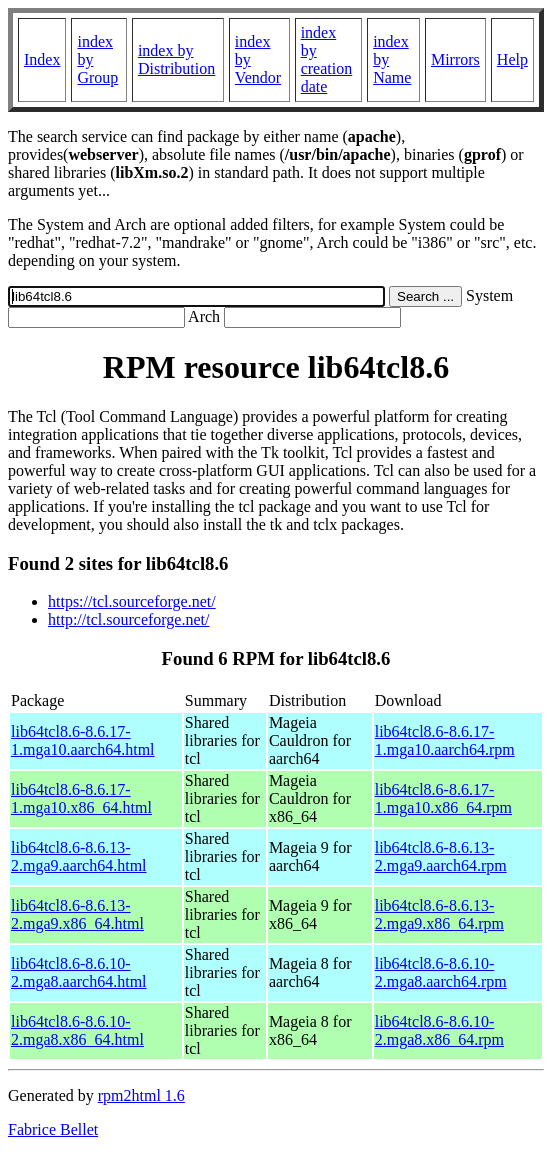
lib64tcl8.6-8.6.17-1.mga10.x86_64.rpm (443, 798)
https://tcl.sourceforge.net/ (132, 601)
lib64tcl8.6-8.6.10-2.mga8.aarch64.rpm (441, 972)
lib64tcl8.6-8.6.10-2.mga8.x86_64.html (77, 1030)
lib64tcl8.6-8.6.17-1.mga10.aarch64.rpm (445, 740)
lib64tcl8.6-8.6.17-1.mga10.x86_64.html (81, 798)
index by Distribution (176, 59)
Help (512, 59)
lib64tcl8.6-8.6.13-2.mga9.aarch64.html (79, 856)
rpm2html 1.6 (141, 1095)
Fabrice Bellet (53, 1129)
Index (42, 59)
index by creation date (327, 59)
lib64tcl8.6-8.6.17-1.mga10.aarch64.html (83, 740)
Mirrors (455, 59)
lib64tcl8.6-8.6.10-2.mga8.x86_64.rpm (439, 1030)
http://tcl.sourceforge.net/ (128, 619)
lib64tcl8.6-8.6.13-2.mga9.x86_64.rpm (439, 914)
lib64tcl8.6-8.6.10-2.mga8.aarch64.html (79, 972)
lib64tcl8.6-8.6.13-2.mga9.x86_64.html (77, 914)
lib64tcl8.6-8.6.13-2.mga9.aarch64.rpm (441, 856)
